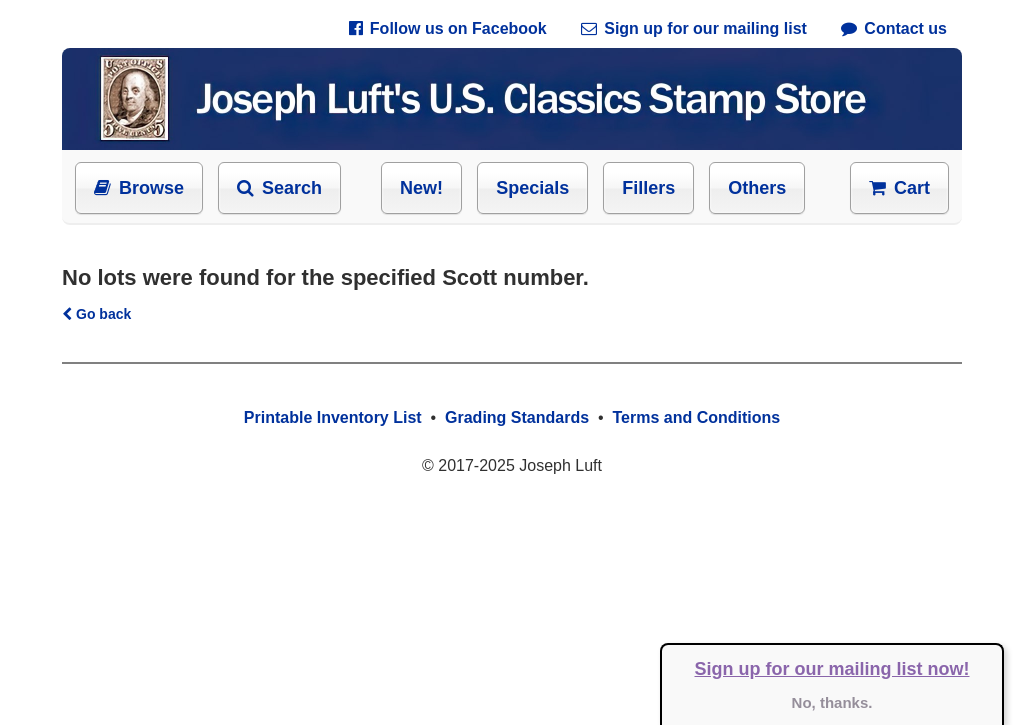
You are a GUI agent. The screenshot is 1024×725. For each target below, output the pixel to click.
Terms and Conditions (696, 417)
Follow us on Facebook (448, 28)
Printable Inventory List (333, 417)
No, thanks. (832, 702)
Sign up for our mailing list (694, 28)
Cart (899, 188)
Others (757, 188)
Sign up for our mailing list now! (832, 669)
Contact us (894, 28)
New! (421, 188)
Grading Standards (517, 417)
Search (279, 188)
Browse (139, 188)
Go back (96, 314)
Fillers (648, 188)
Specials (532, 188)
